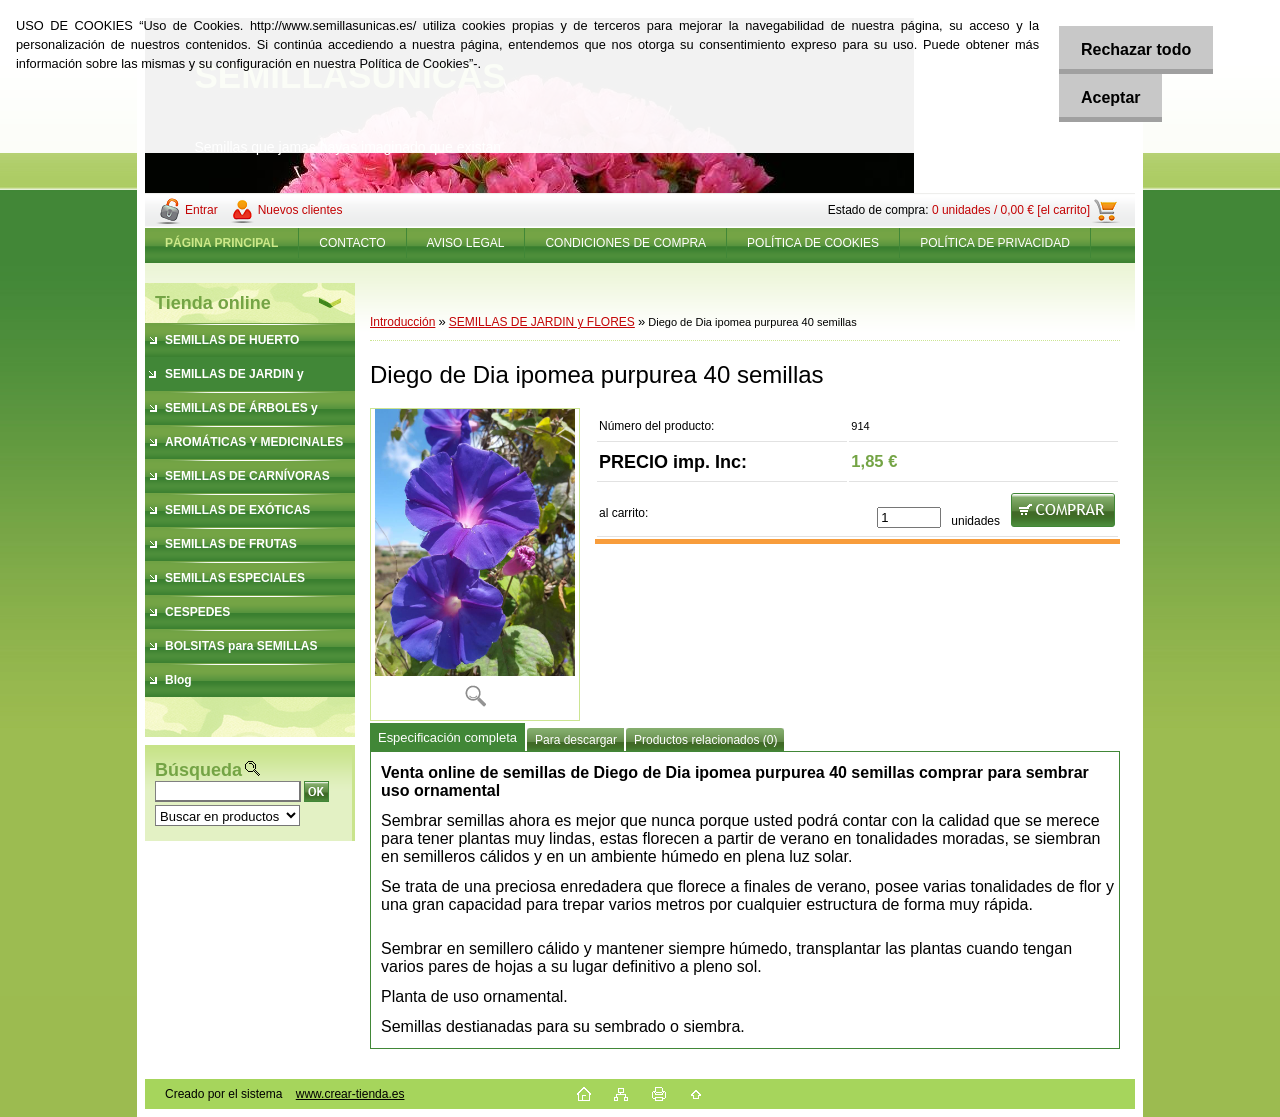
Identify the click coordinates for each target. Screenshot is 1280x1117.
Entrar (201, 210)
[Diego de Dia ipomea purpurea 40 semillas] (475, 564)
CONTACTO (352, 243)
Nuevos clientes (300, 210)
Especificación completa (447, 737)
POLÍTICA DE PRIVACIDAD (995, 243)
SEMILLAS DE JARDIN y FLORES (542, 322)
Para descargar (576, 740)
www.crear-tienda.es (350, 1094)
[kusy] (909, 517)
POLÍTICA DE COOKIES (813, 243)
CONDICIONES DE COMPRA (625, 243)
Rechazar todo (1131, 49)
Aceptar (1106, 97)
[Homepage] (222, 243)
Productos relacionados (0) (705, 740)
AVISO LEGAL (466, 243)
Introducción (402, 322)
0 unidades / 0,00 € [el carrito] (1011, 210)
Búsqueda (198, 770)
